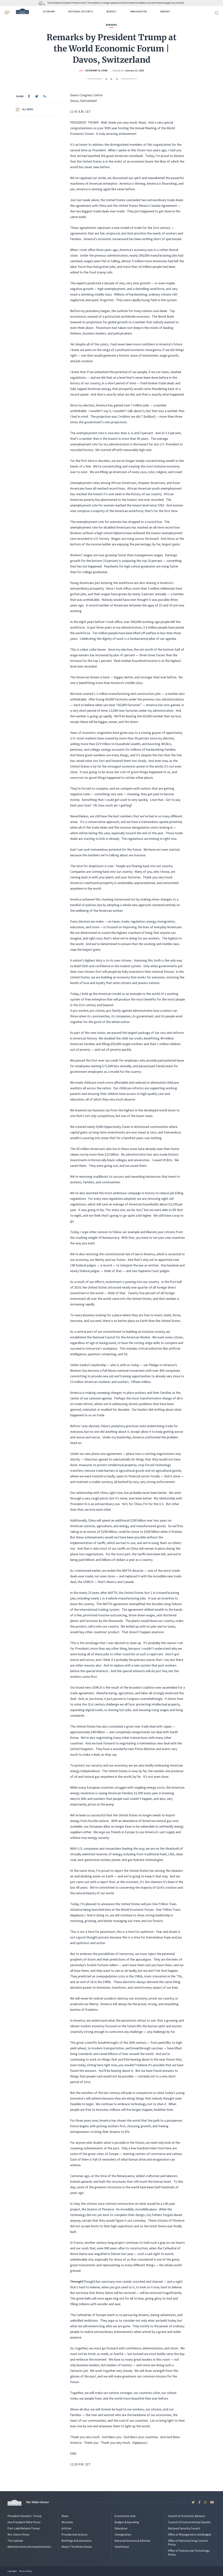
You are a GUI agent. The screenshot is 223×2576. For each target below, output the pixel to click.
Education (121, 2528)
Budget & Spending (127, 2522)
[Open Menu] (6, 12)
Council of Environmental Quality (189, 2522)
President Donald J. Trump (24, 2516)
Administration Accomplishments (29, 2546)
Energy (165, 11)
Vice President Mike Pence (24, 2522)
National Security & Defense (132, 2540)
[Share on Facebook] (29, 96)
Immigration (138, 11)
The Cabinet (15, 2540)
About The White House (76, 2546)
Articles (66, 2528)
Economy (49, 11)
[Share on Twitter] (37, 96)
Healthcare (122, 2546)
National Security (80, 11)
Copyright (12, 2571)
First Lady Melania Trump (23, 2528)
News (64, 2516)
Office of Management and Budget (189, 2534)
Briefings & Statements (76, 2540)
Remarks (67, 2522)
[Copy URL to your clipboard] (45, 96)
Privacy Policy (25, 2571)
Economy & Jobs (96, 70)
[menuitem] (29, 96)
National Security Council (184, 2528)
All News (24, 109)
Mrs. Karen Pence (18, 2534)
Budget (112, 11)
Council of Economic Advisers (186, 2516)
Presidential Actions (74, 2534)
